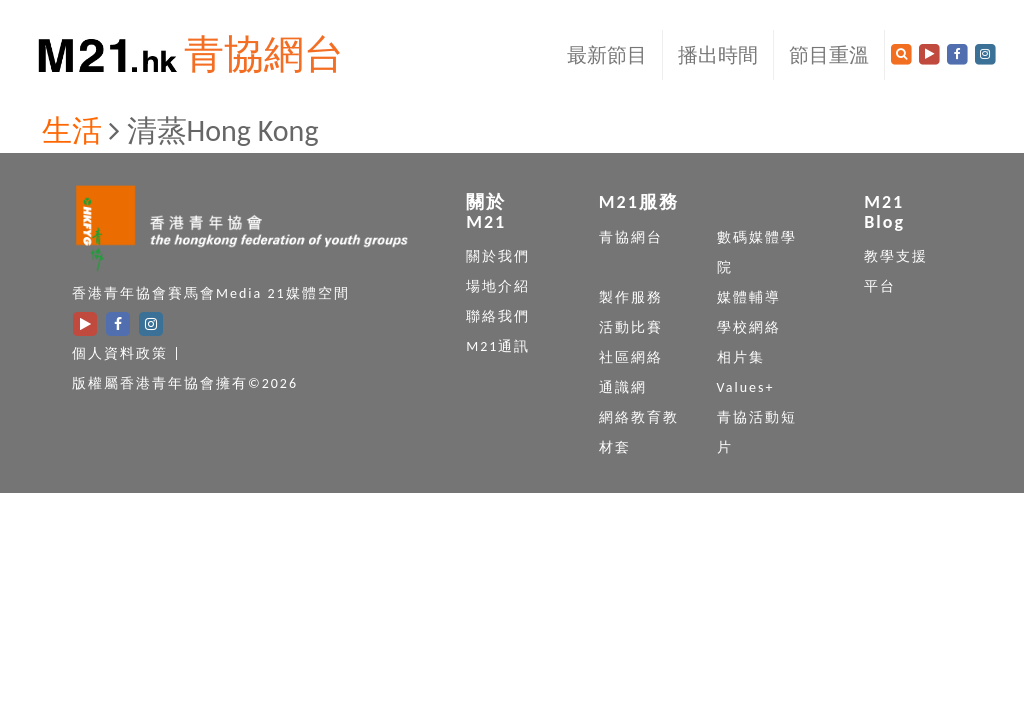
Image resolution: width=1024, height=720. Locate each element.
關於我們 (498, 256)
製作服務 (631, 297)
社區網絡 (631, 357)
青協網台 (264, 54)
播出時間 (718, 55)
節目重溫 (829, 55)
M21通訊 (498, 346)
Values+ (746, 387)
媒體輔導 (749, 297)
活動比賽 (631, 327)
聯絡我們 (498, 316)
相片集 (741, 357)
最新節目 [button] (607, 55)
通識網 (623, 387)
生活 (72, 130)
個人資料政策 (120, 353)
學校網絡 (749, 327)
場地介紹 (498, 286)
